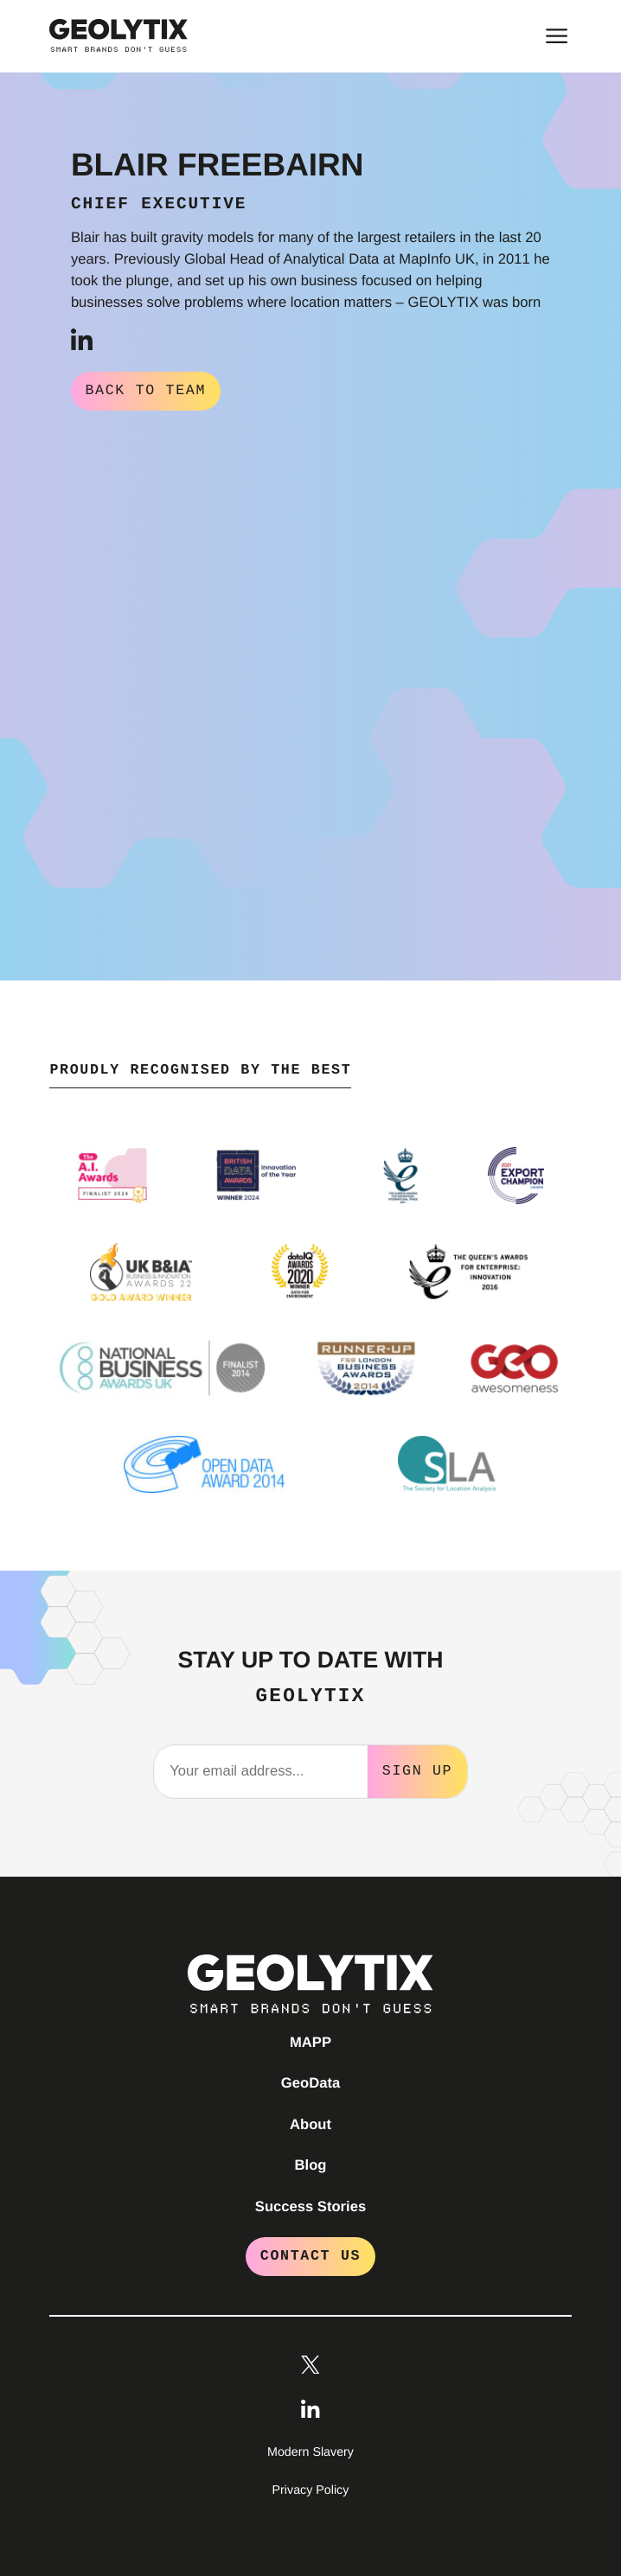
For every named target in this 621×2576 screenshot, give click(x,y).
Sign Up (417, 1769)
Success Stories (310, 2205)
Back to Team (145, 390)
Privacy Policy (310, 2489)
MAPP (310, 2040)
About (310, 2122)
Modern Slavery (310, 2451)
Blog (311, 2163)
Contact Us (310, 2254)
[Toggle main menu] (556, 36)
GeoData (310, 2081)
